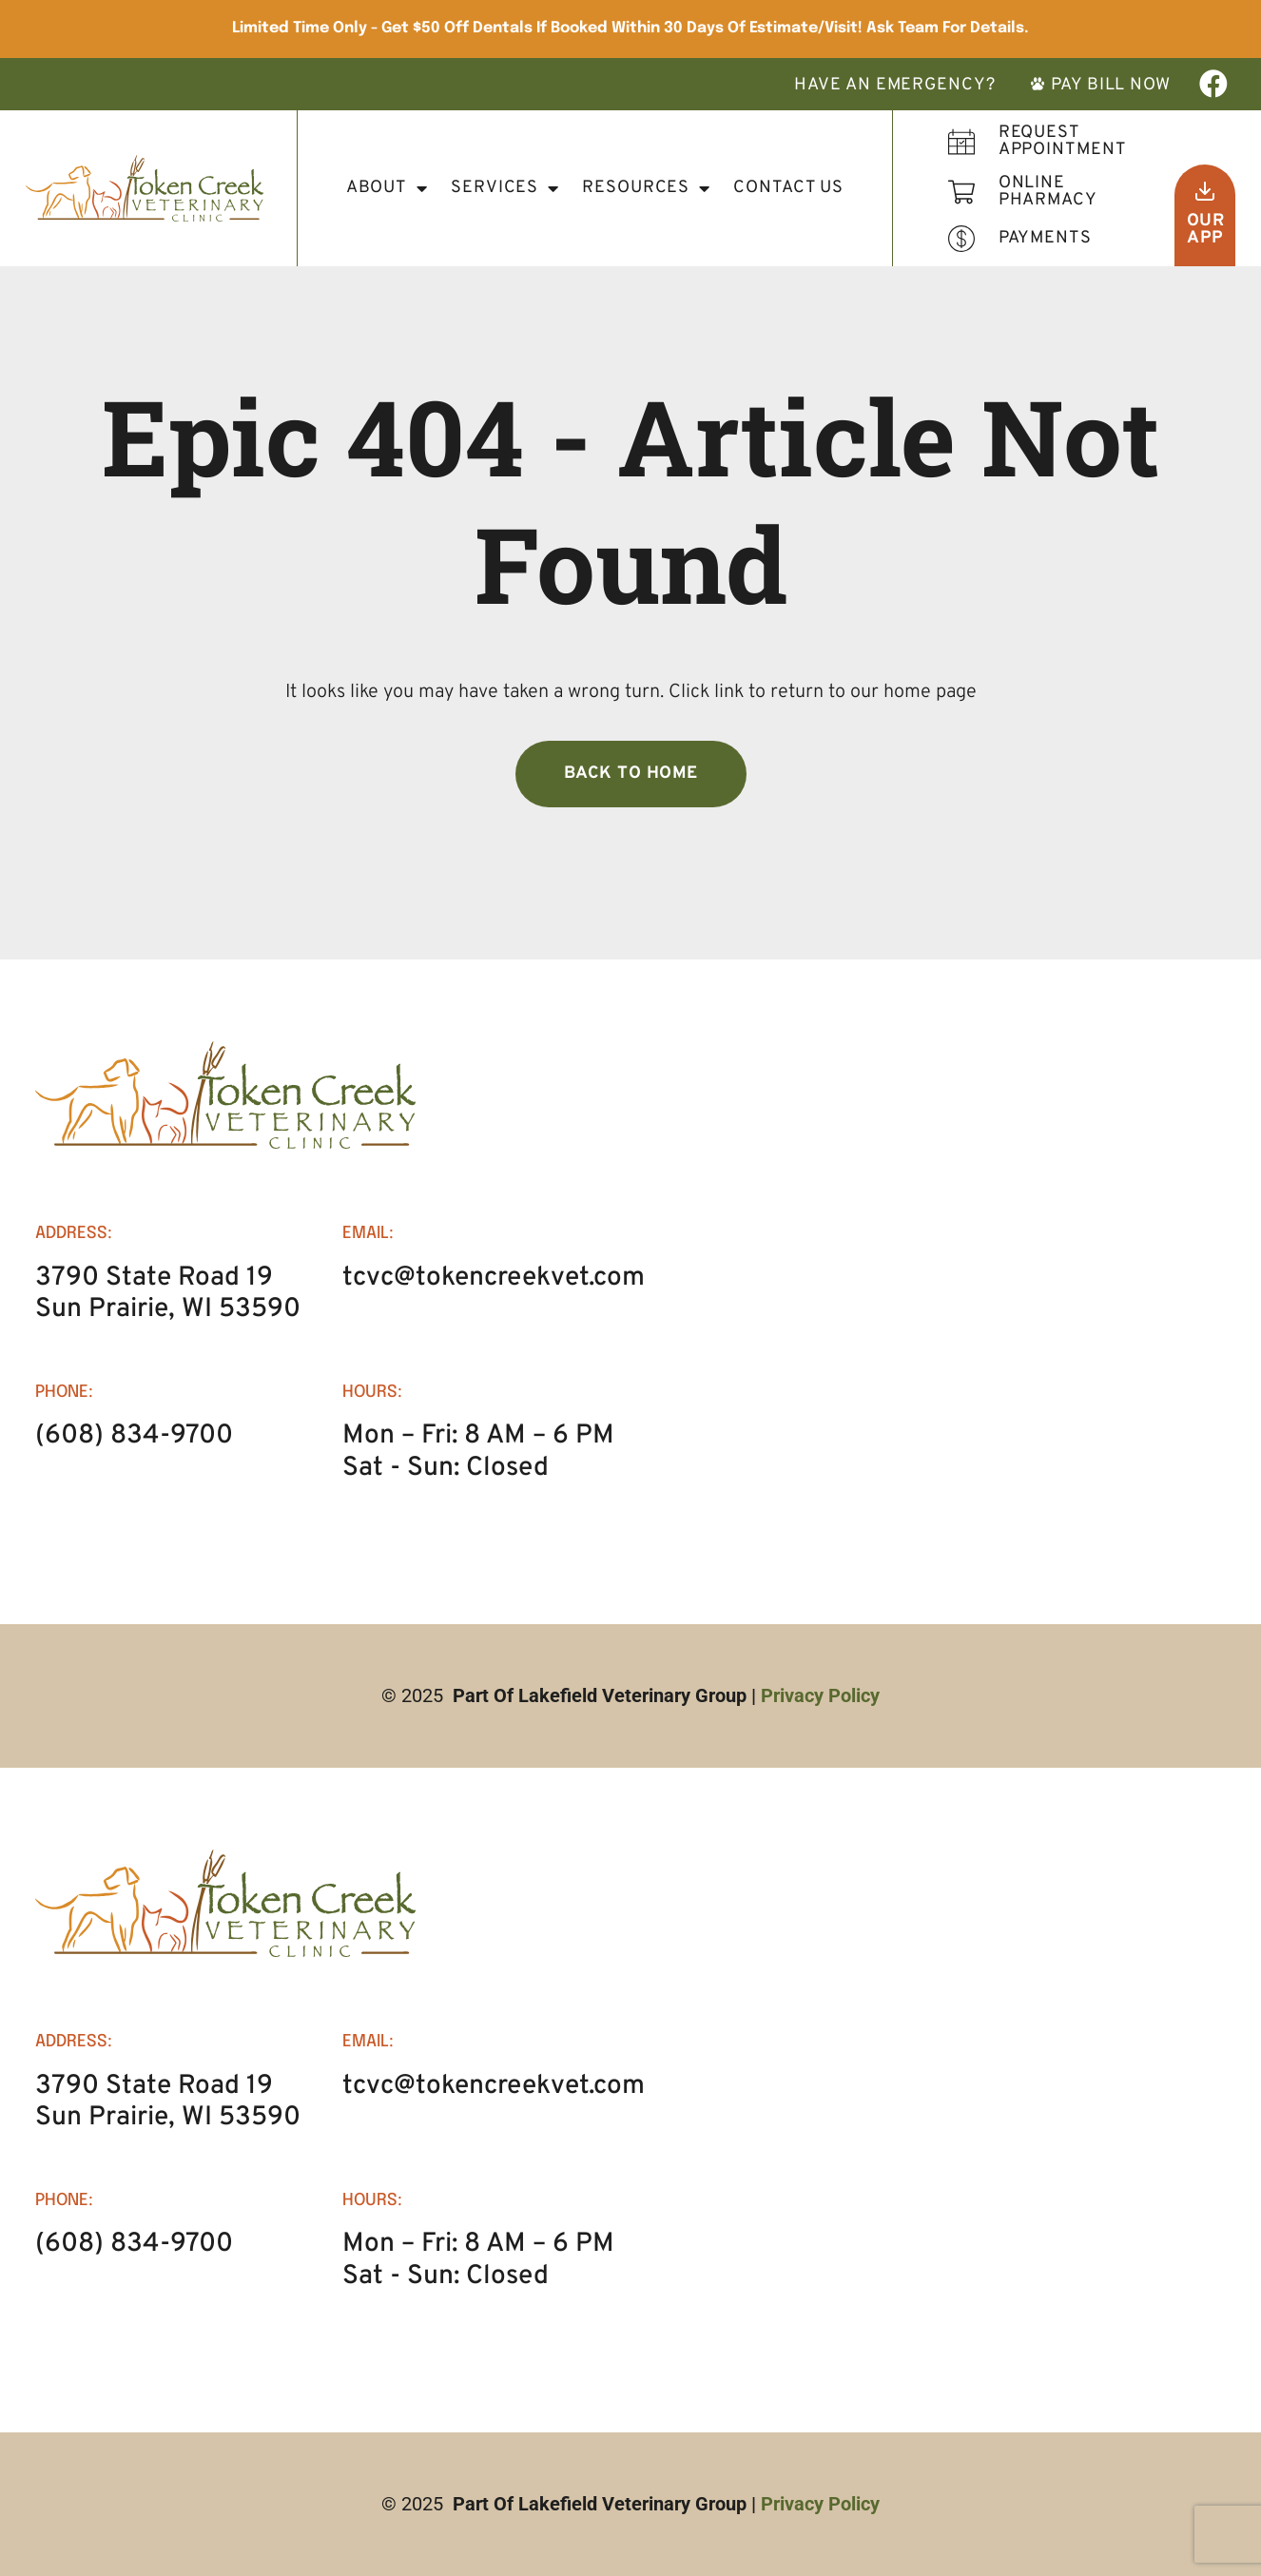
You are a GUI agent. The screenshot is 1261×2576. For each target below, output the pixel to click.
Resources (646, 188)
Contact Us (788, 188)
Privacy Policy (820, 1695)
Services (505, 188)
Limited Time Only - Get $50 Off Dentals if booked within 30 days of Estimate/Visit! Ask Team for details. (630, 28)
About (387, 188)
